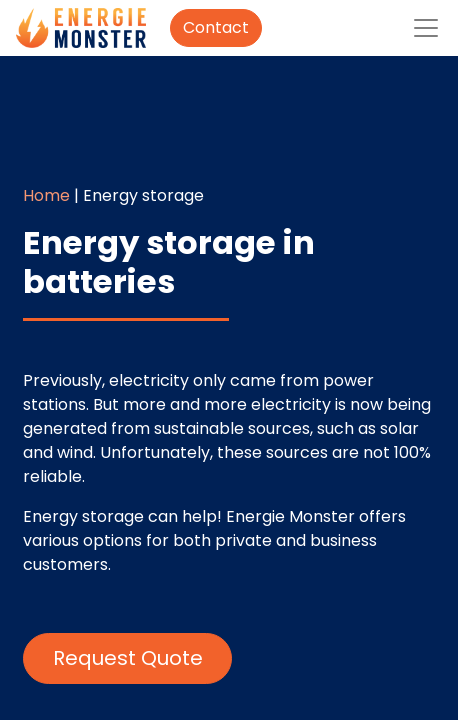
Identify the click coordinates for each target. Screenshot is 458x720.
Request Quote (128, 658)
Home (46, 195)
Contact (216, 27)
